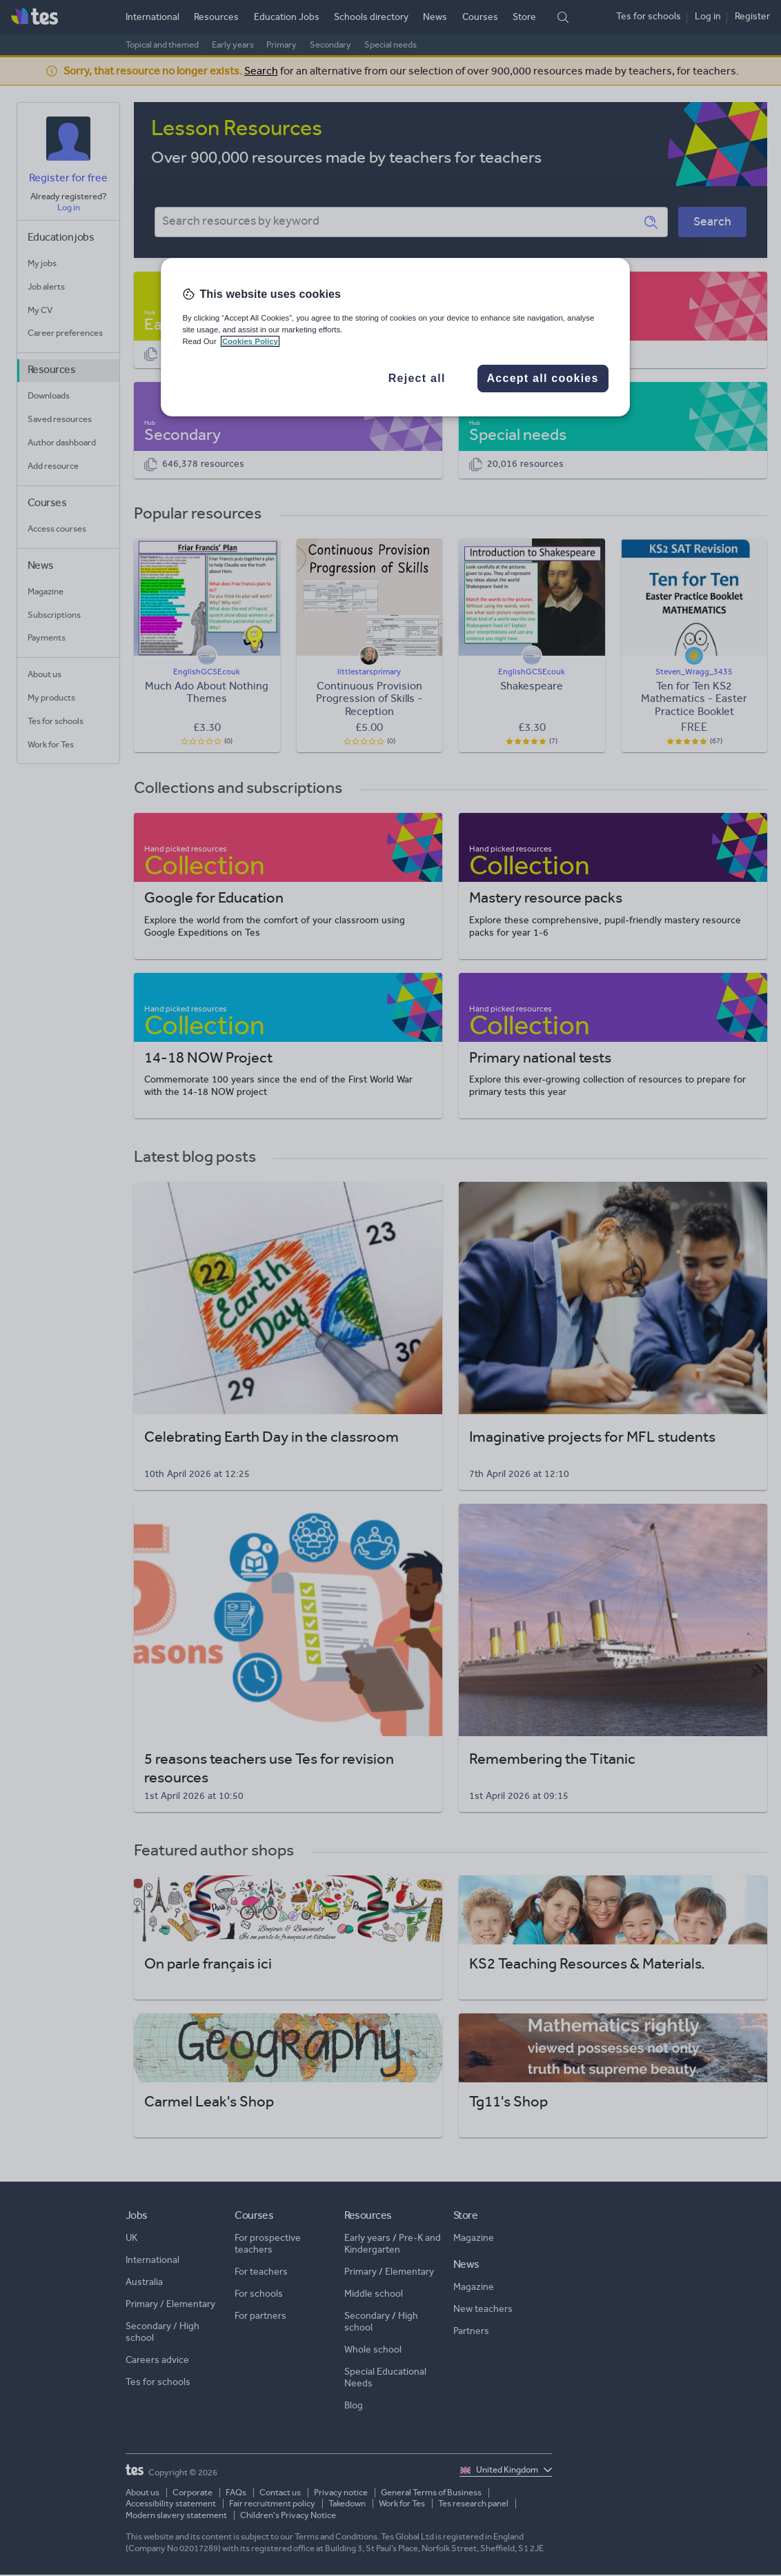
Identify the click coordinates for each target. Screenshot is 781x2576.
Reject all (417, 378)
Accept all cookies (543, 378)
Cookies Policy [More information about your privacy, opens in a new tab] (250, 341)
